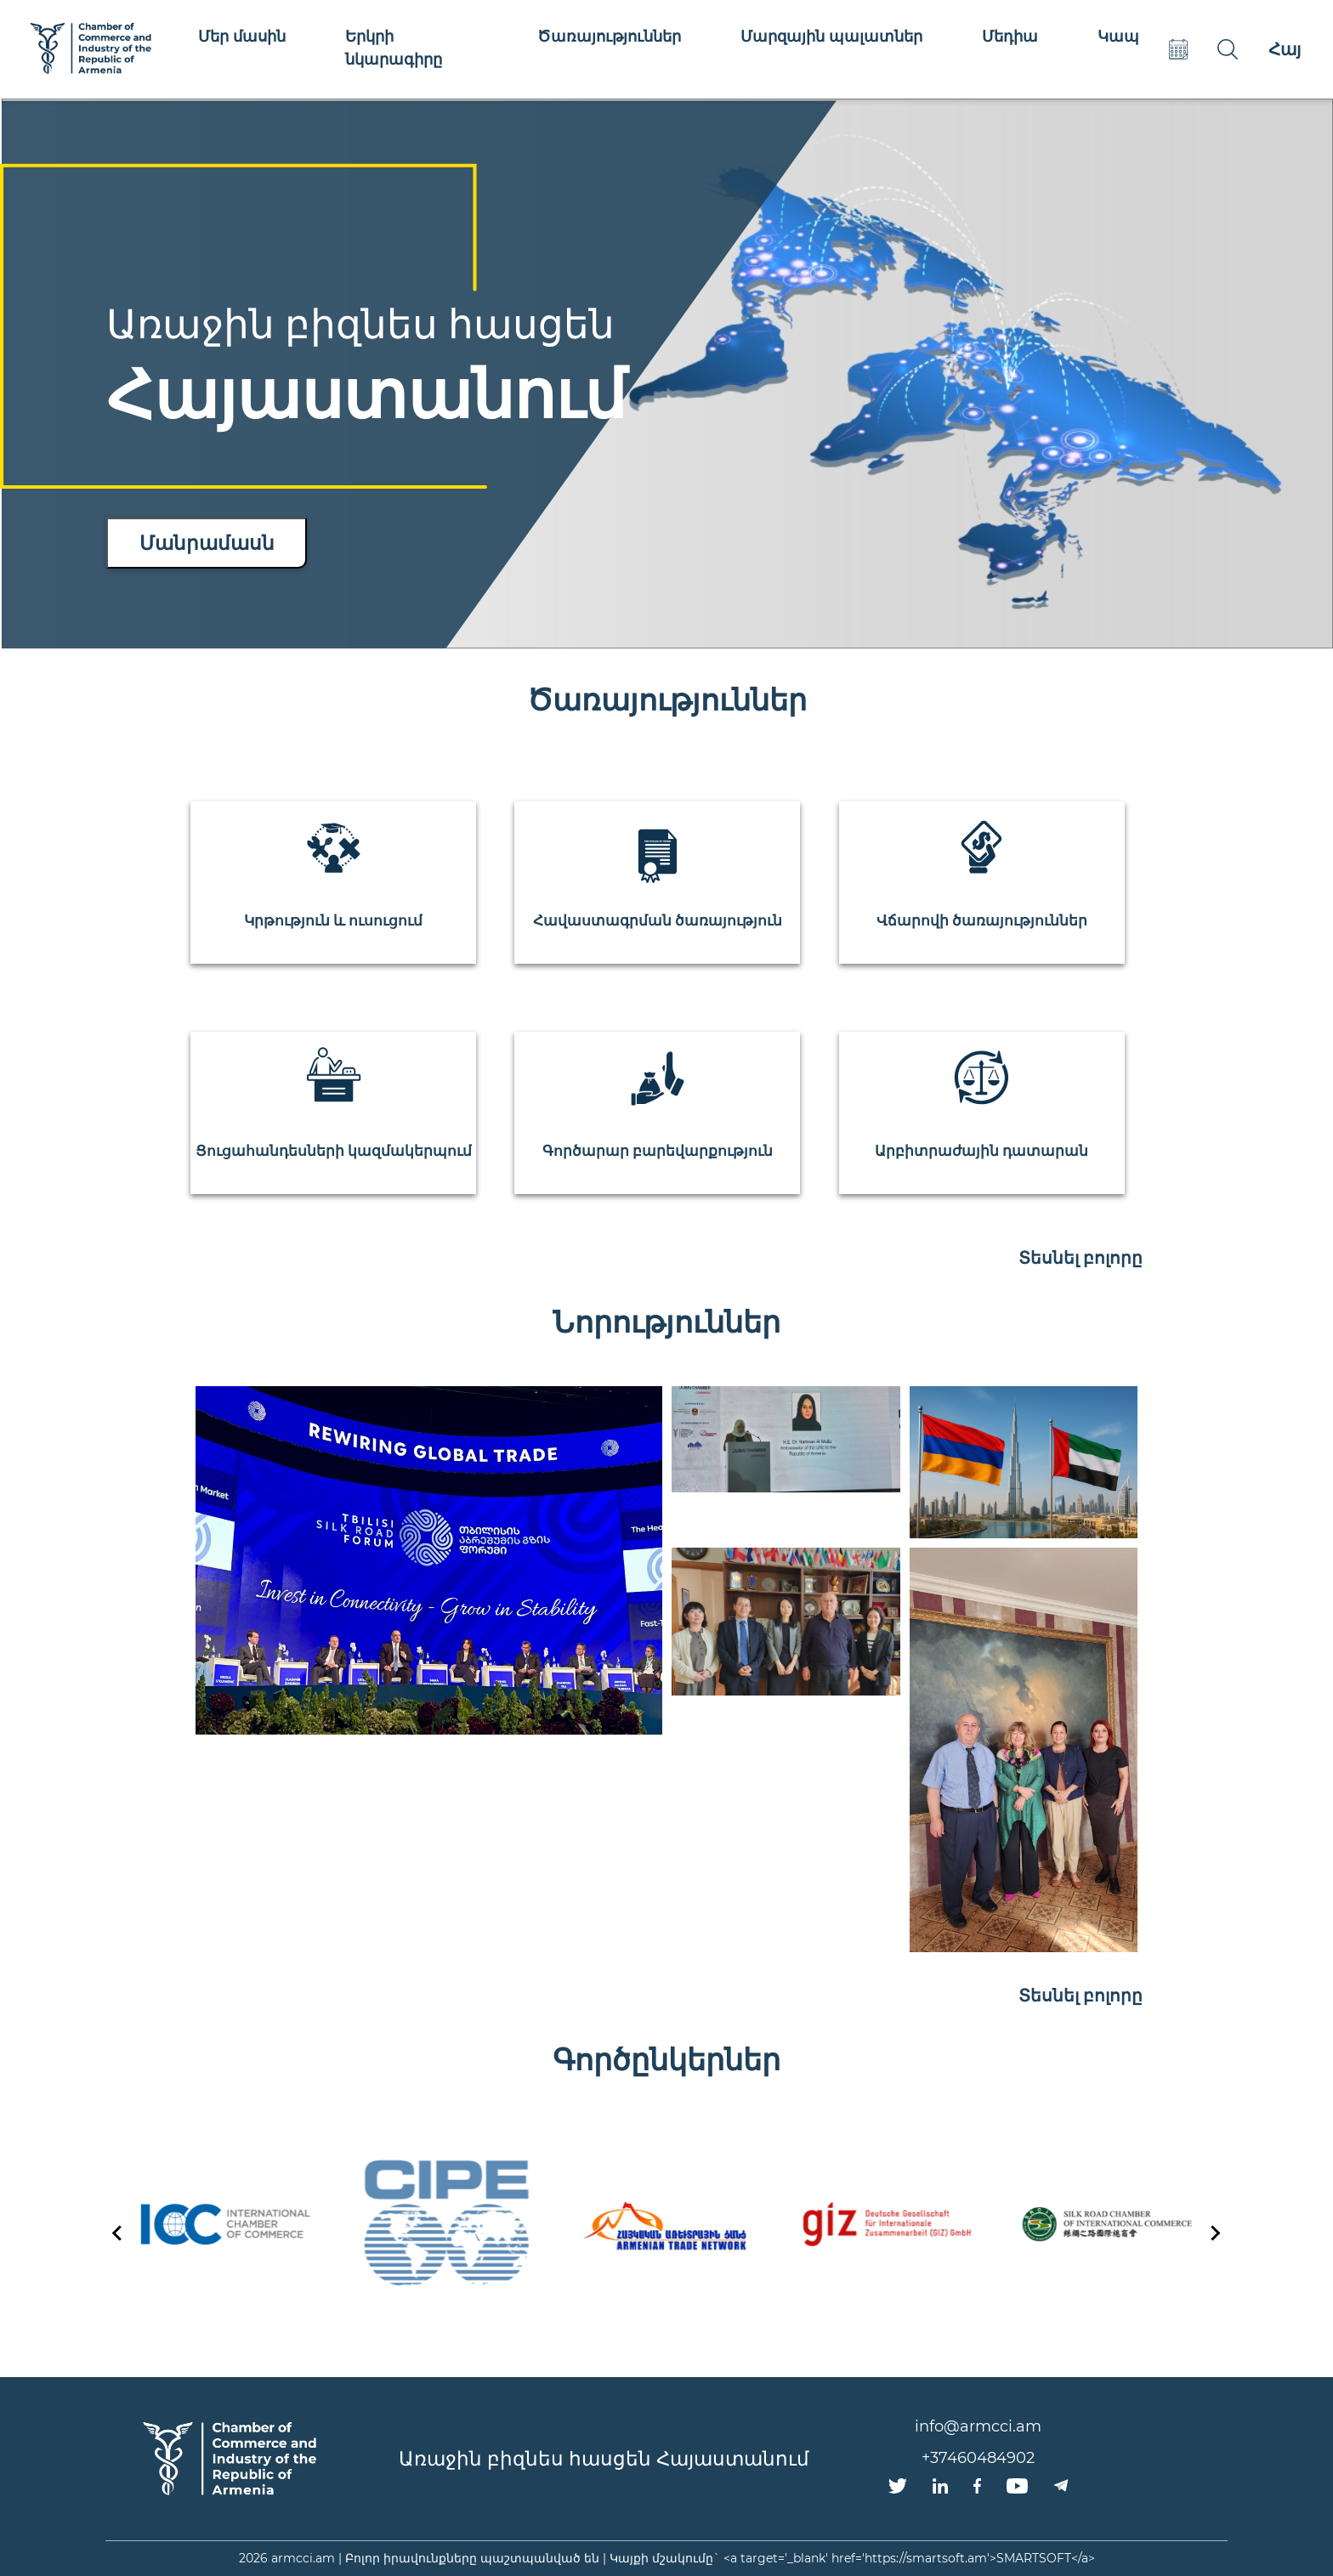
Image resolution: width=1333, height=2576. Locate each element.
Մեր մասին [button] (242, 36)
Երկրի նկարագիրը (393, 48)
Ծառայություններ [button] (609, 36)
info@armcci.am (978, 2426)
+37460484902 (978, 2458)
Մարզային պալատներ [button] (831, 36)
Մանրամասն (207, 543)
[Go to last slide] (118, 2232)
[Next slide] (1214, 2232)
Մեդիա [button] (1010, 36)
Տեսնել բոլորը (1080, 1258)
